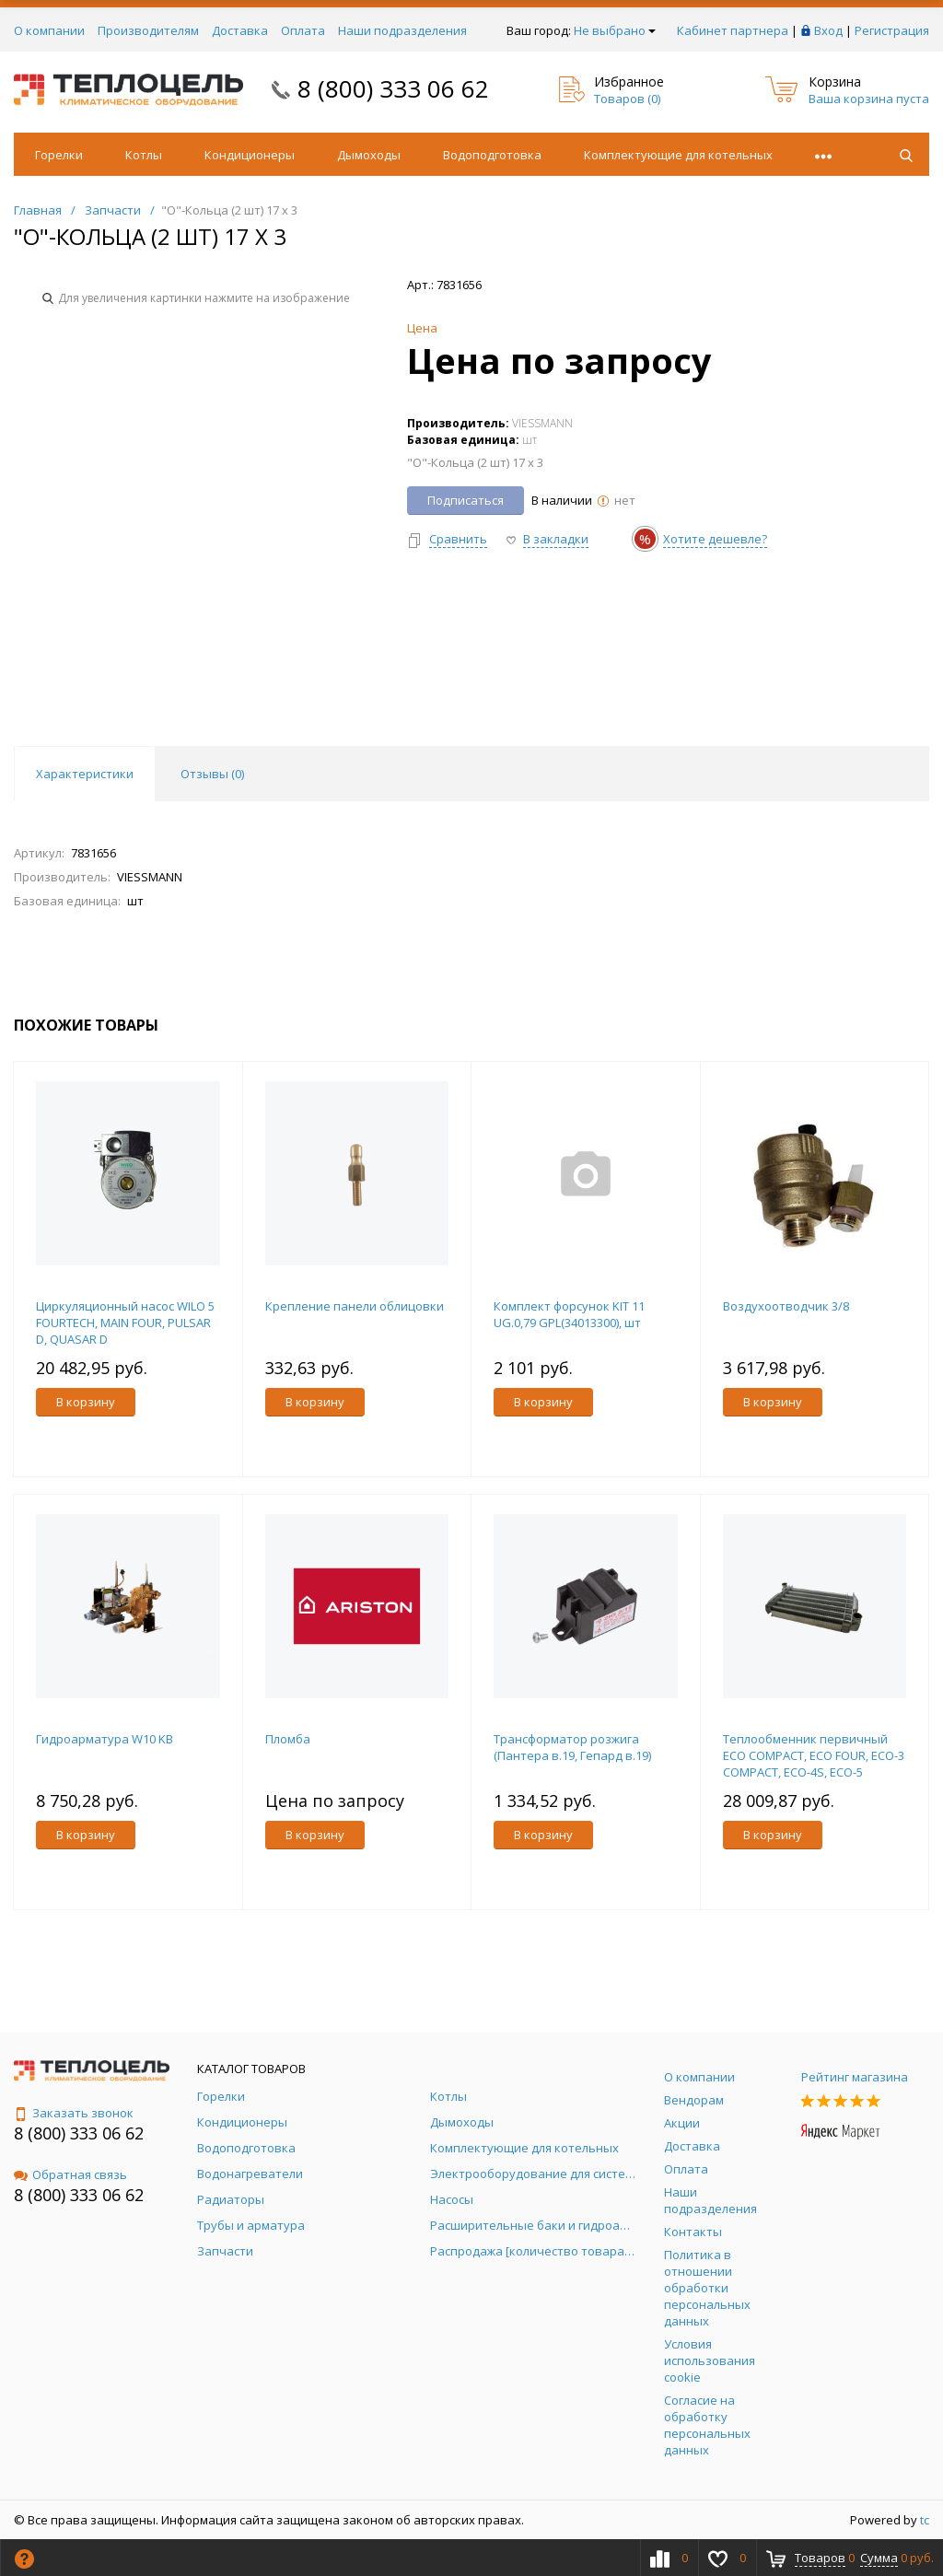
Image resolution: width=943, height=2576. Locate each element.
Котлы (143, 154)
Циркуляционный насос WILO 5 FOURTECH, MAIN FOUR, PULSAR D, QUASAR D (125, 1322)
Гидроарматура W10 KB (104, 1739)
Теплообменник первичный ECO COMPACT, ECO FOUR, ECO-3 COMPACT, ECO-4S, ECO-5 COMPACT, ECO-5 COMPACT (813, 1764)
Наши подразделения (402, 30)
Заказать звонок (74, 2112)
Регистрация (892, 30)
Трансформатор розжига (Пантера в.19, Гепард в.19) (572, 1747)
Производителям (148, 30)
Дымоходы (369, 154)
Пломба (287, 1739)
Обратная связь (70, 2174)
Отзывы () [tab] (212, 773)
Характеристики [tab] (85, 773)
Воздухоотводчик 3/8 (786, 1306)
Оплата (303, 30)
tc (924, 2520)
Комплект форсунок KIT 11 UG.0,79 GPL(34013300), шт (569, 1314)
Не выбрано (615, 30)
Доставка (240, 30)
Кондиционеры (249, 154)
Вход (828, 30)
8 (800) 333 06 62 (393, 88)
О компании (49, 30)
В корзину (85, 1401)
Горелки (59, 154)
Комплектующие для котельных (678, 154)
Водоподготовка (492, 154)
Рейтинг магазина (854, 2077)
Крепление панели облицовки (354, 1306)
